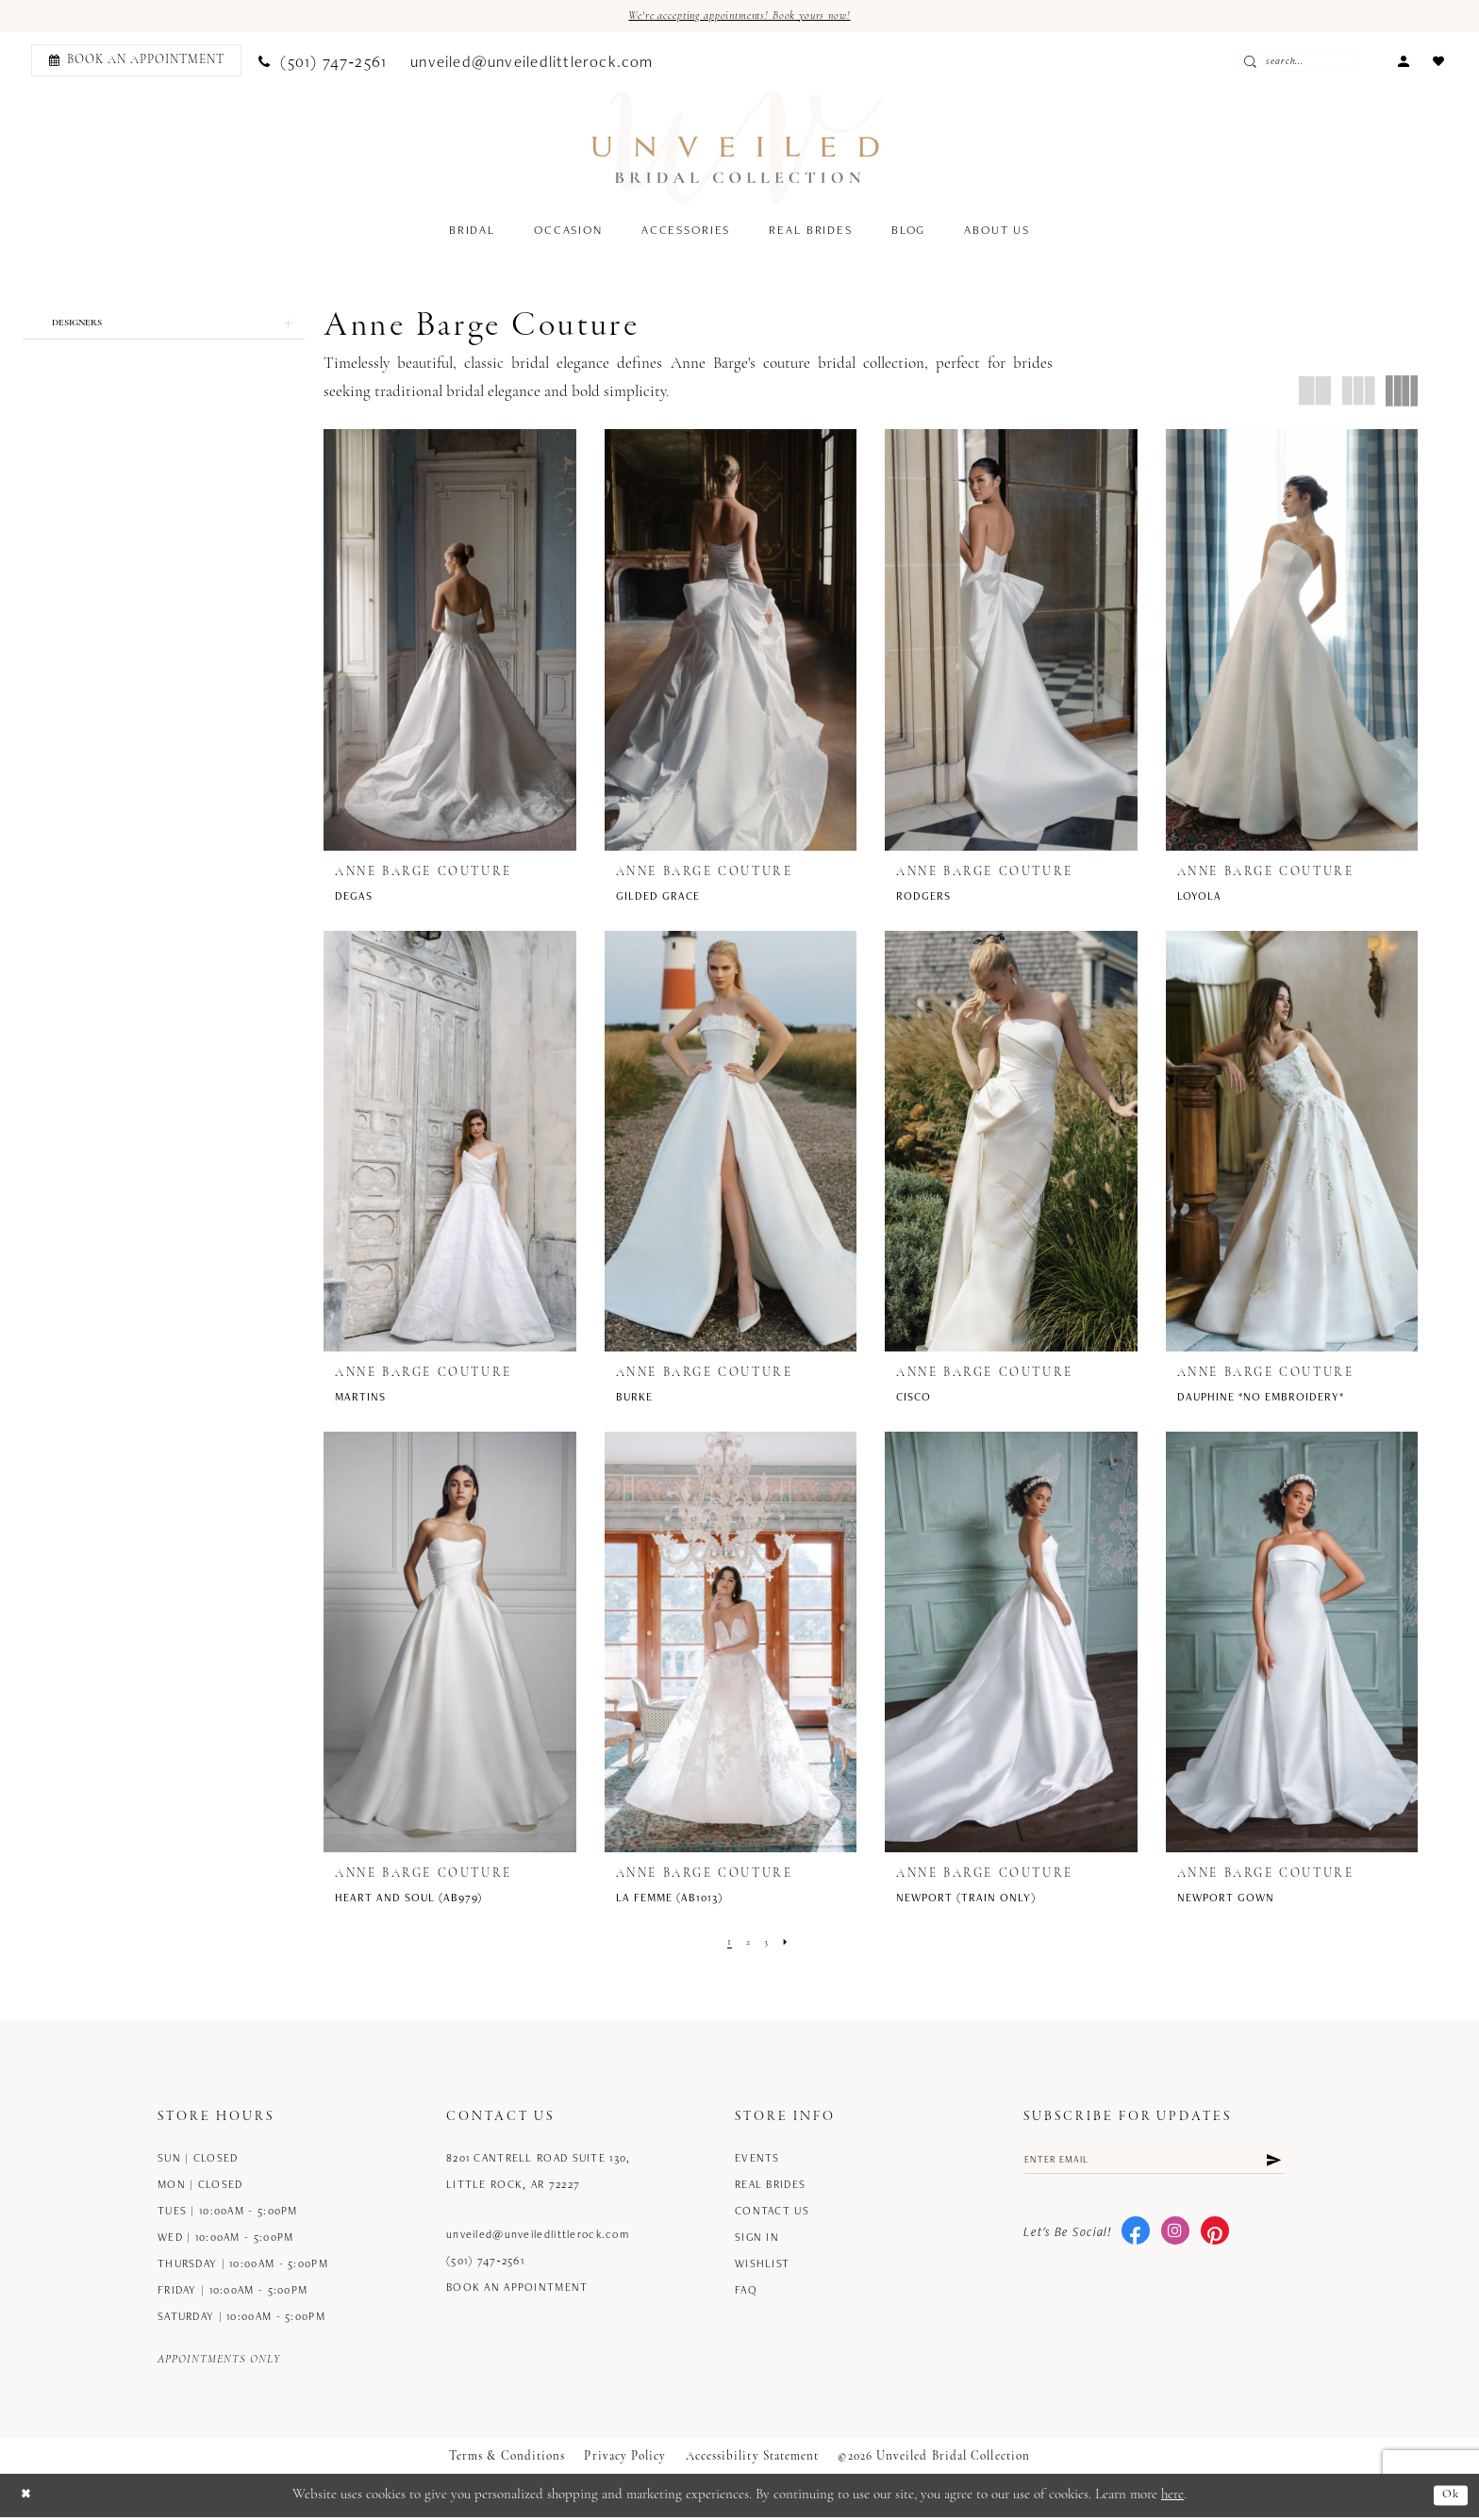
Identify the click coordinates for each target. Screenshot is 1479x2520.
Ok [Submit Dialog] (1449, 2498)
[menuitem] (133, 62)
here (1172, 2497)
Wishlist (762, 2265)
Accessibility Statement (753, 2458)
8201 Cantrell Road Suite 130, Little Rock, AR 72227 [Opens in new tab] (538, 2172)
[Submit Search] (1286, 63)
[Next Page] (790, 1943)
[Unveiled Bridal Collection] (738, 150)
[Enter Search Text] (1327, 63)
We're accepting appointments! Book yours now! (740, 17)
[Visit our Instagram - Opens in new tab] (1175, 2238)
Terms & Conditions (507, 2458)
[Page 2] (747, 1943)
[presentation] (450, 642)
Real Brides (770, 2186)
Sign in (757, 2238)
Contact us (772, 2212)
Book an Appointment (517, 2288)
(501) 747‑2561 (485, 2262)
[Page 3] (767, 1943)
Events (757, 2159)
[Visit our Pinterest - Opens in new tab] (1215, 2238)
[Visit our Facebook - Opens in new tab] (1136, 2238)
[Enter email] (1154, 2163)
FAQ (746, 2291)
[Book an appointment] (136, 62)
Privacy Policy (625, 2458)
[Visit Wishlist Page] (1438, 61)
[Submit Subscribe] (1271, 2163)
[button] (1403, 61)
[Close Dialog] (27, 2497)
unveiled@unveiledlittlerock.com (537, 2236)
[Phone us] (322, 62)
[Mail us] (532, 62)
